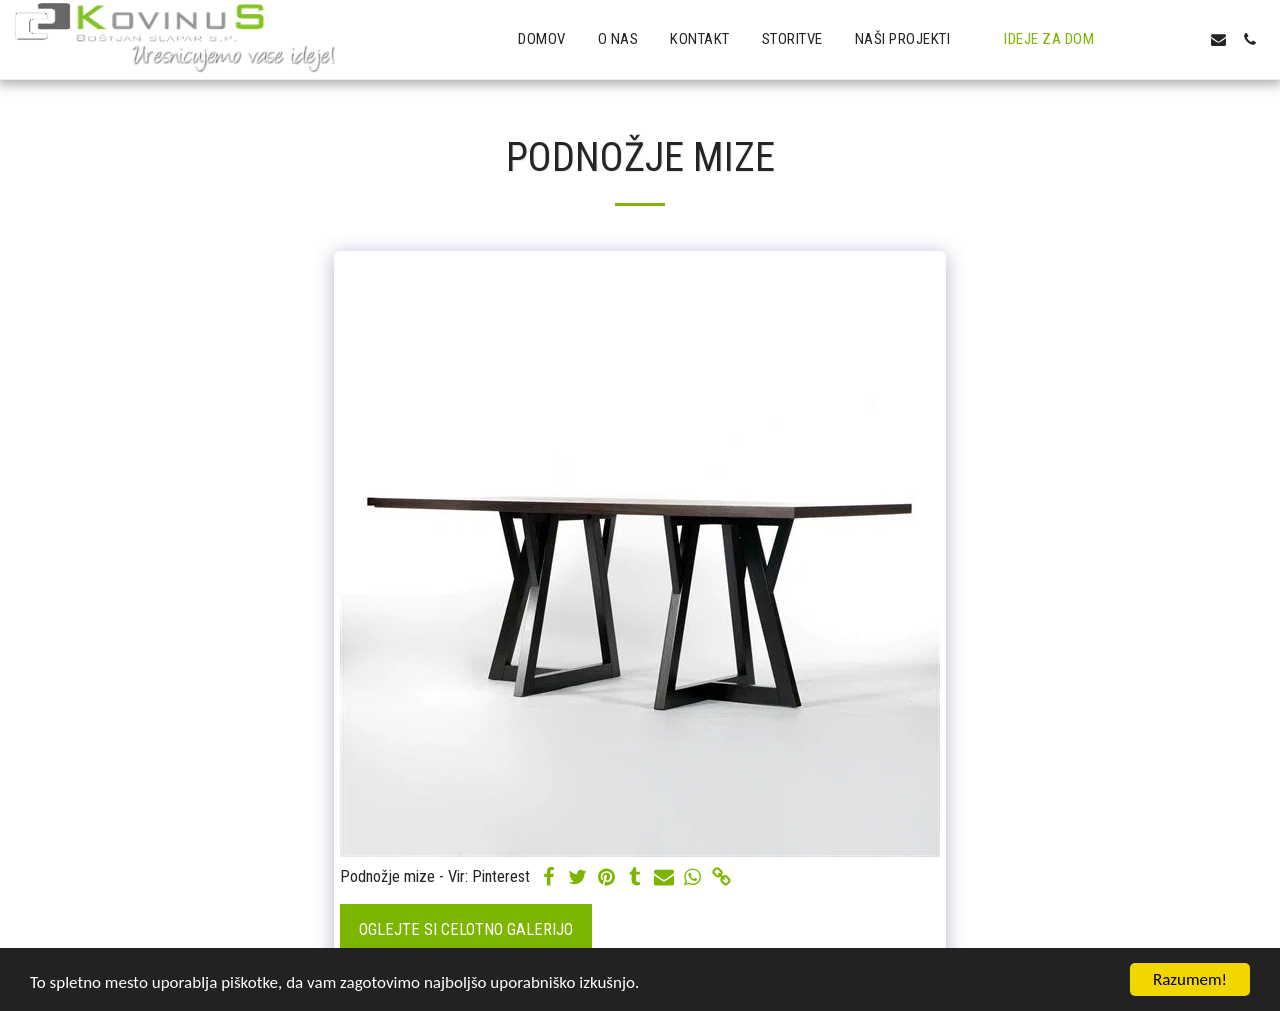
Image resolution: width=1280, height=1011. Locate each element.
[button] (914, 40)
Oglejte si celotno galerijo (466, 929)
